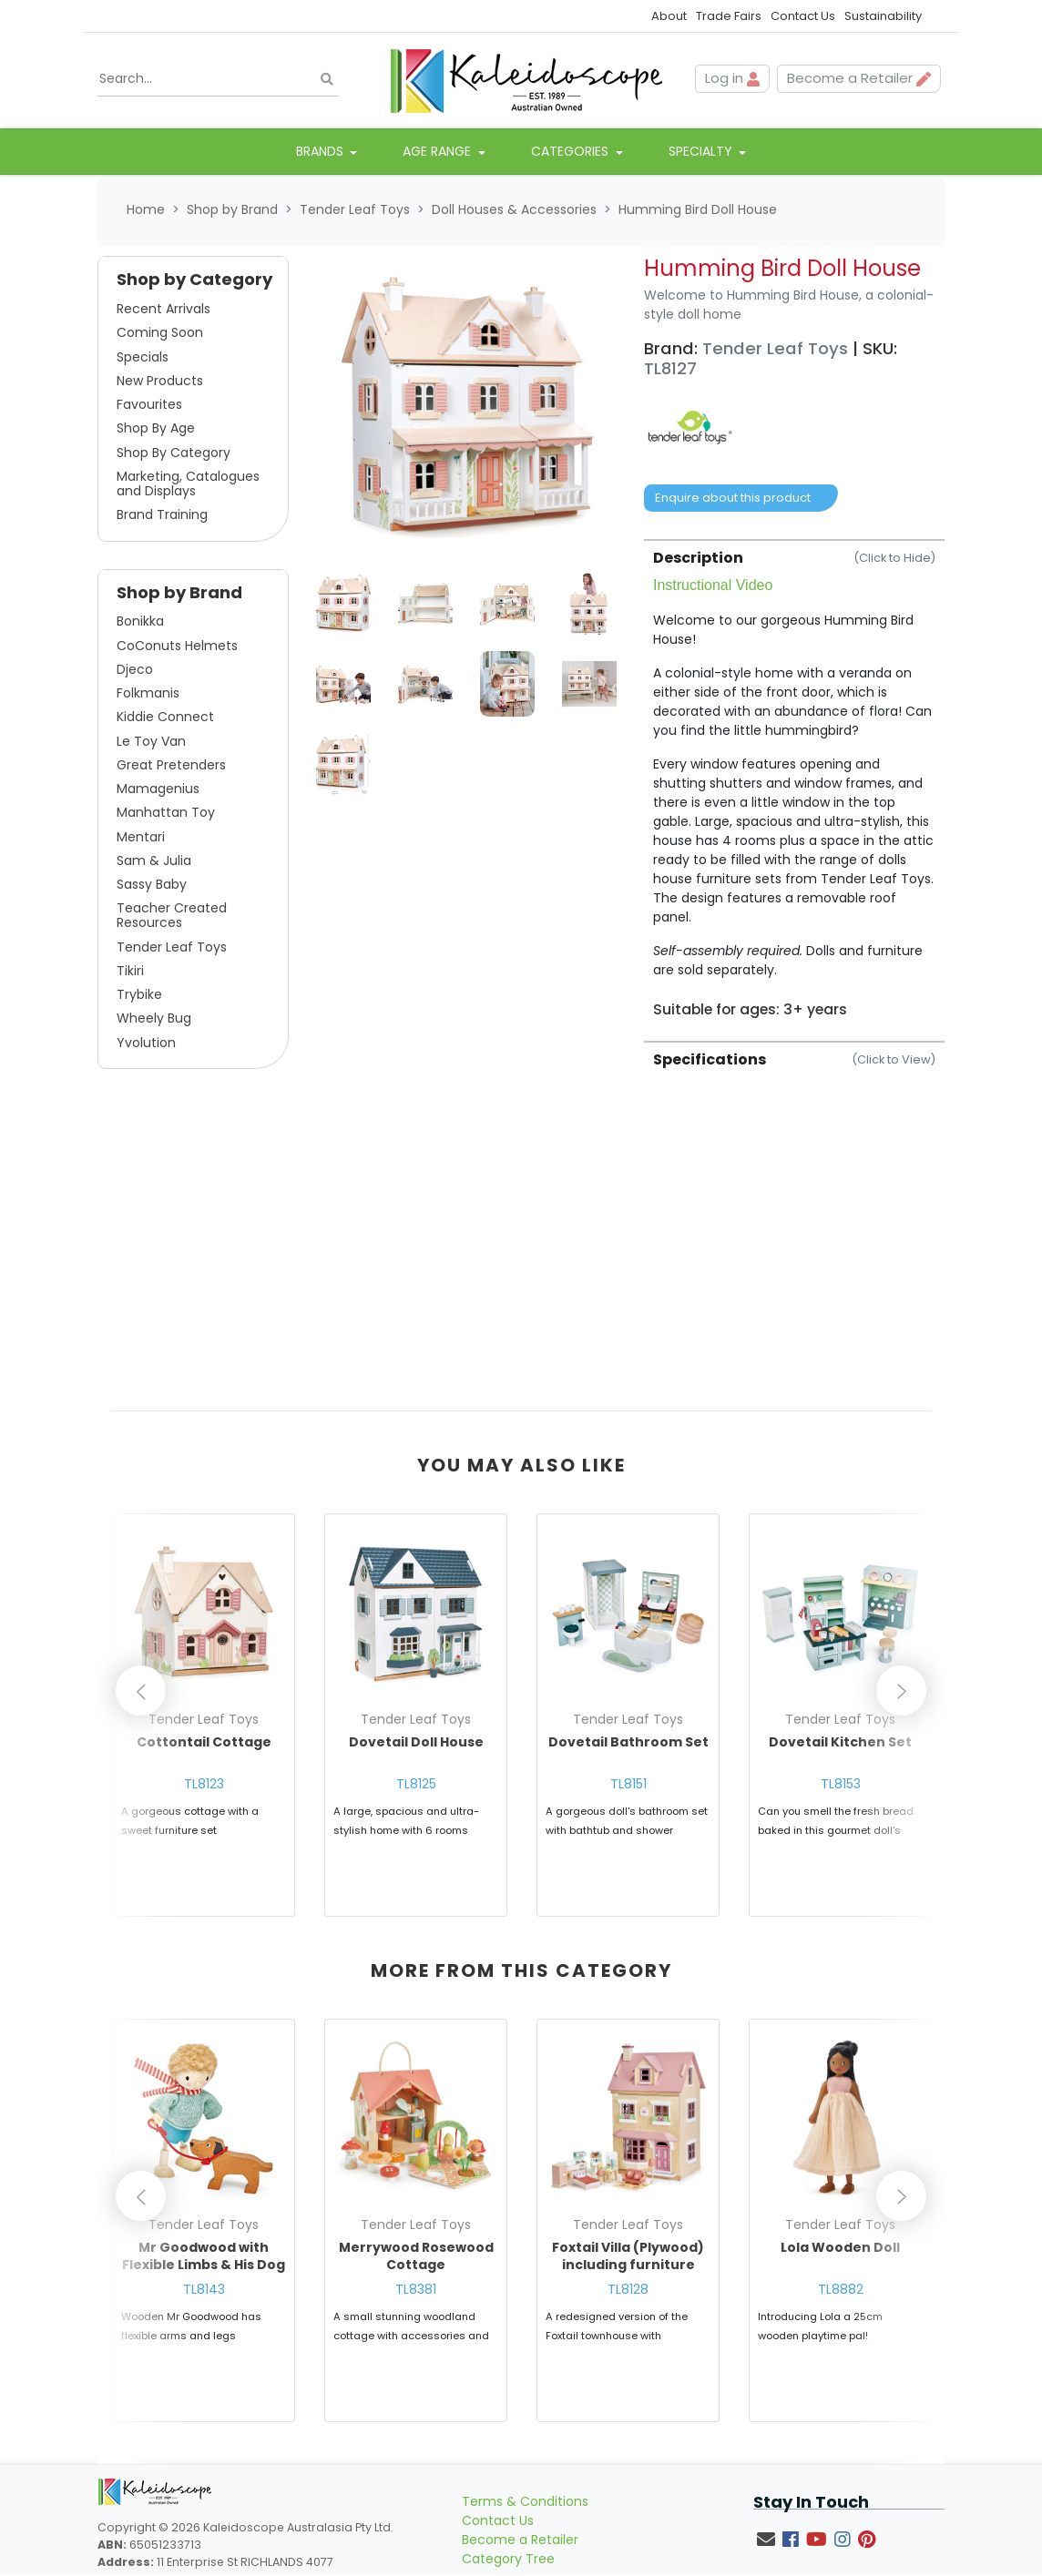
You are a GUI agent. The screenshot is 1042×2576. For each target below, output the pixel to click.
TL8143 (204, 2297)
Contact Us (803, 16)
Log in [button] (732, 78)
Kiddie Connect (165, 718)
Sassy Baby (152, 886)
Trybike (139, 996)
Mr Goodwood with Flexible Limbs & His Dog (203, 2264)
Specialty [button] (702, 153)
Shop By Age (156, 430)
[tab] (794, 780)
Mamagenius (158, 790)
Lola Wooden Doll (840, 2255)
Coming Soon (160, 334)
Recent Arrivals (163, 310)
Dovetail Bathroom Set (628, 1743)
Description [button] (794, 558)
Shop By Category (173, 453)
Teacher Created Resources (172, 917)
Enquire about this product (733, 499)
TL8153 (841, 1785)
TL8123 (204, 1785)
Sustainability (883, 16)
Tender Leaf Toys (172, 948)
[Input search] (218, 79)
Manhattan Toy (166, 814)
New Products (160, 381)
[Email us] (766, 2556)
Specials (143, 358)
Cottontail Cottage (204, 1743)
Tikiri (130, 971)
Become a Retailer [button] (859, 78)
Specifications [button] (794, 1060)
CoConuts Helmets (177, 646)
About (669, 16)
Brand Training (162, 516)
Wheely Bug (154, 1020)
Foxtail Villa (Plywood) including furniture (628, 2264)
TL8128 (628, 2297)
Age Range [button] (439, 153)
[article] (203, 1724)
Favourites (149, 406)
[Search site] (327, 79)
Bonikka (140, 623)
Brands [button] (321, 153)
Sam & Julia (154, 861)
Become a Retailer (520, 2556)
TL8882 (840, 2297)
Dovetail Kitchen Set (840, 1743)
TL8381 (415, 2297)
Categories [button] (571, 153)
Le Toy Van (151, 742)
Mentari (141, 838)
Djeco (135, 670)
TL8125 (416, 1785)
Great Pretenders (171, 766)
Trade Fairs (728, 16)
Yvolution (146, 1043)
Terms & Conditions (525, 2518)
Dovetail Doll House (416, 1743)
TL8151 (628, 1785)
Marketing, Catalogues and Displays (188, 484)
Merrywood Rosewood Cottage (416, 2264)
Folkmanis (148, 695)
